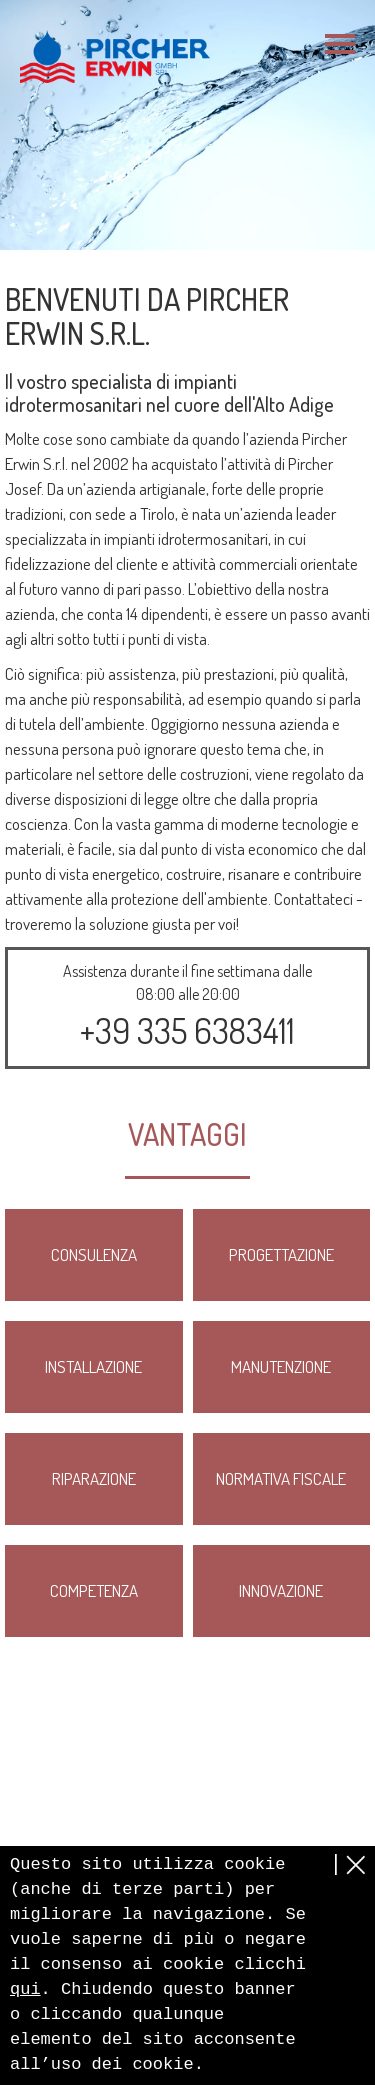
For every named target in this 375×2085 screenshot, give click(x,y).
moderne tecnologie (284, 823)
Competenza (94, 1590)
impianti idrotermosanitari (186, 538)
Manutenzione (281, 1366)
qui (25, 1989)
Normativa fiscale (281, 1478)
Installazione (93, 1366)
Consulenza (94, 1254)
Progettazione (281, 1254)
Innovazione (281, 1590)
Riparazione (94, 1478)
